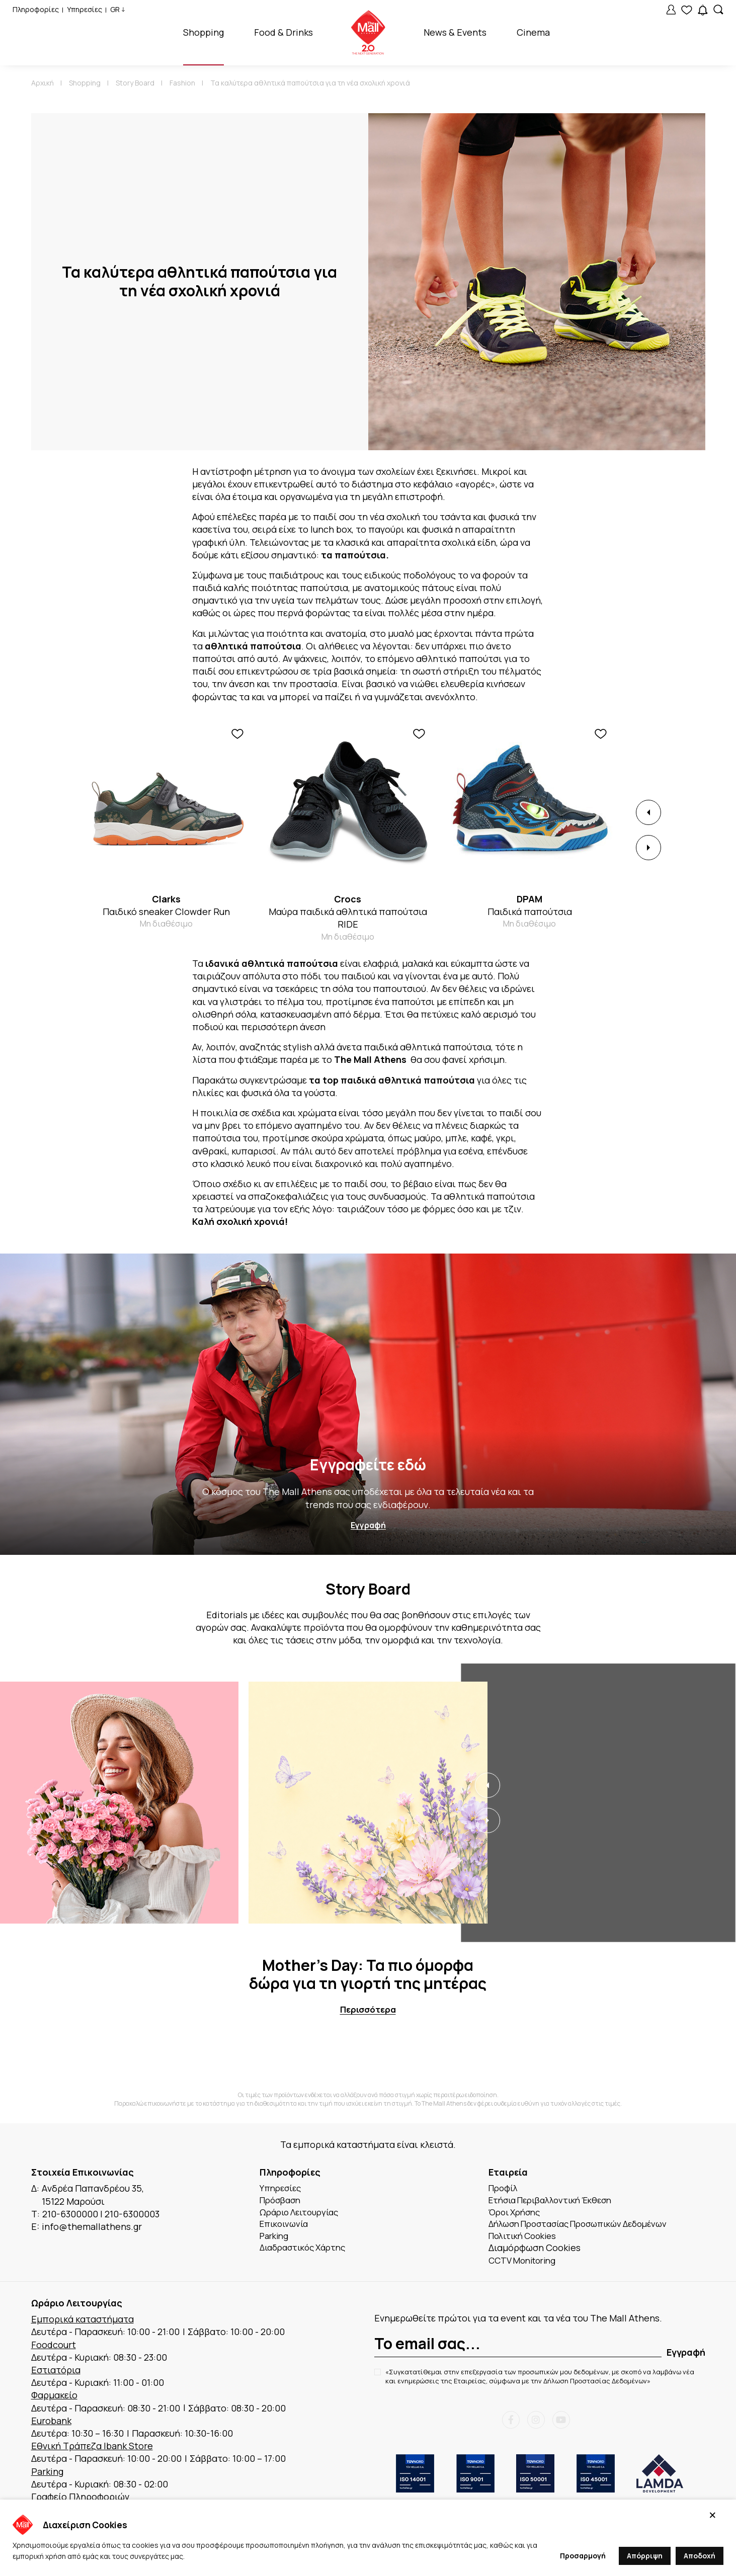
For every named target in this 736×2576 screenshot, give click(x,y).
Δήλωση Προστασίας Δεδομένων (595, 2386)
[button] (648, 812)
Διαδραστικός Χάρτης (307, 2253)
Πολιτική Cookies (525, 2239)
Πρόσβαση (282, 2202)
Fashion (182, 83)
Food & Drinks (283, 32)
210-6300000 (70, 2214)
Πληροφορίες (36, 9)
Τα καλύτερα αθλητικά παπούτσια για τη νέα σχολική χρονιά (310, 83)
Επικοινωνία (286, 2227)
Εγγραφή (368, 1525)
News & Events (455, 32)
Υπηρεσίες (84, 9)
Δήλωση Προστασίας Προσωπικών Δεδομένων (586, 2227)
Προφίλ (504, 2189)
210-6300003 (132, 2214)
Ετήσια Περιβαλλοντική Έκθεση (556, 2202)
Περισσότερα (367, 2010)
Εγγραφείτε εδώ (368, 1464)
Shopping (203, 32)
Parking (276, 2239)
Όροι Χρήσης (517, 2214)
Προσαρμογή (583, 2555)
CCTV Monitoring (525, 2265)
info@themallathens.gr (92, 2227)
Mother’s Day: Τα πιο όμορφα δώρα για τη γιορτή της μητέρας (367, 1974)
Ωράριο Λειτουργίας (303, 2214)
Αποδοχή (699, 2555)
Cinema (533, 32)
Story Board (135, 83)
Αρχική (42, 83)
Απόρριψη (645, 2555)
